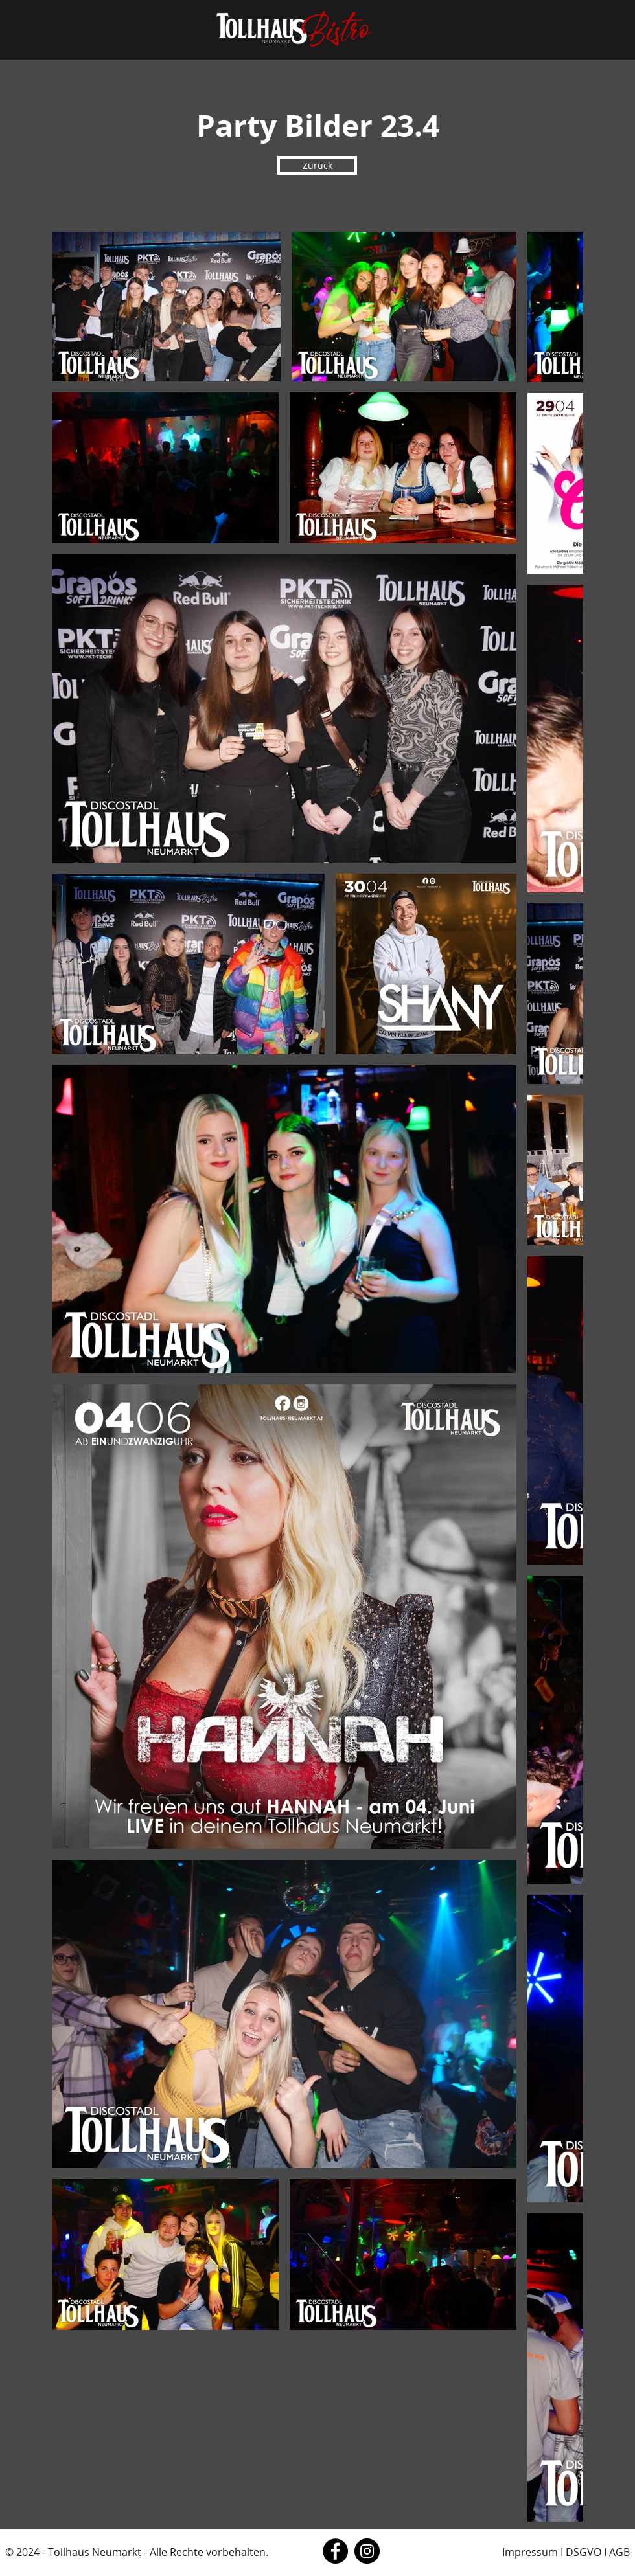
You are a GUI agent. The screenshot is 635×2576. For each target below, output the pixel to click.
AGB (619, 2552)
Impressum (530, 2552)
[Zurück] (317, 165)
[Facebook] (335, 2551)
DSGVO (583, 2552)
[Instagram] (367, 2551)
